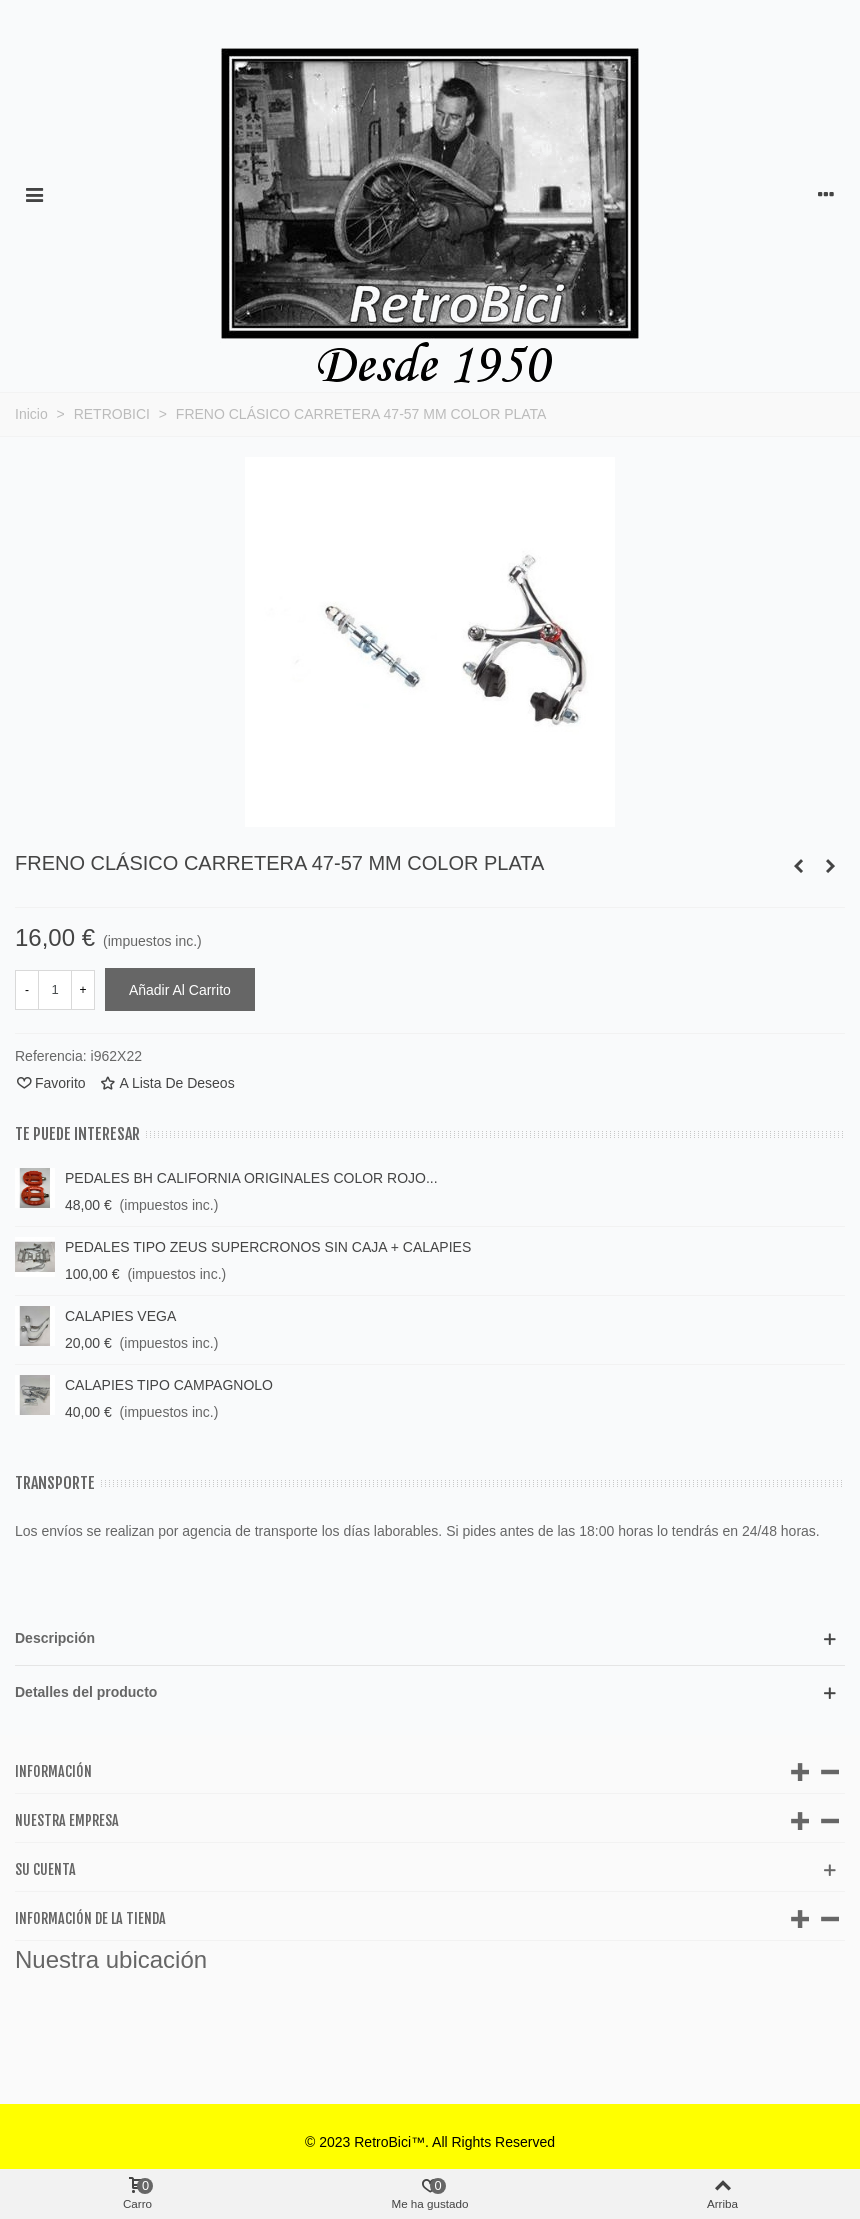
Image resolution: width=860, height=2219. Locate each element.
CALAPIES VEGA (120, 1316)
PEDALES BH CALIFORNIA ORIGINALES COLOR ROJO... (251, 1178)
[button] (430, 1638)
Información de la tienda (90, 1918)
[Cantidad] (55, 990)
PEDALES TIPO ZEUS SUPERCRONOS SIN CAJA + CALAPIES (268, 1247)
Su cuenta (45, 1869)
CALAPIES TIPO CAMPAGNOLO (169, 1385)
